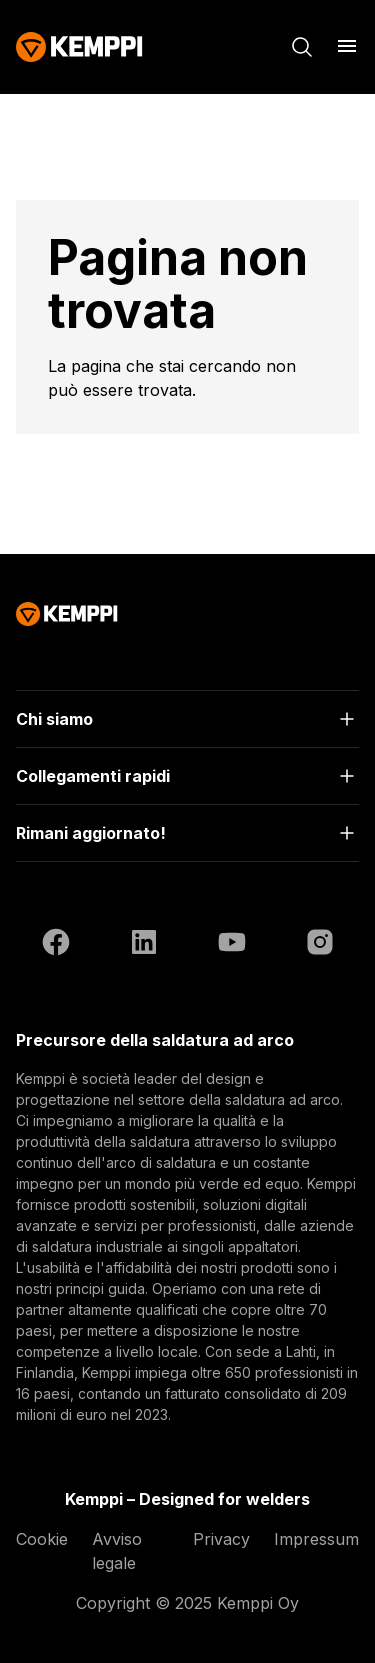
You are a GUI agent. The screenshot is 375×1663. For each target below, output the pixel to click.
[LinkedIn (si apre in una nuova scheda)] (144, 945)
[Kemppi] (79, 47)
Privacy (221, 1539)
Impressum (316, 1539)
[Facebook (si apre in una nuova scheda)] (56, 945)
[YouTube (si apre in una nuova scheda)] (232, 945)
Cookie (42, 1539)
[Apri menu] (347, 46)
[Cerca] (302, 47)
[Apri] (187, 719)
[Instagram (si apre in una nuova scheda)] (320, 945)
